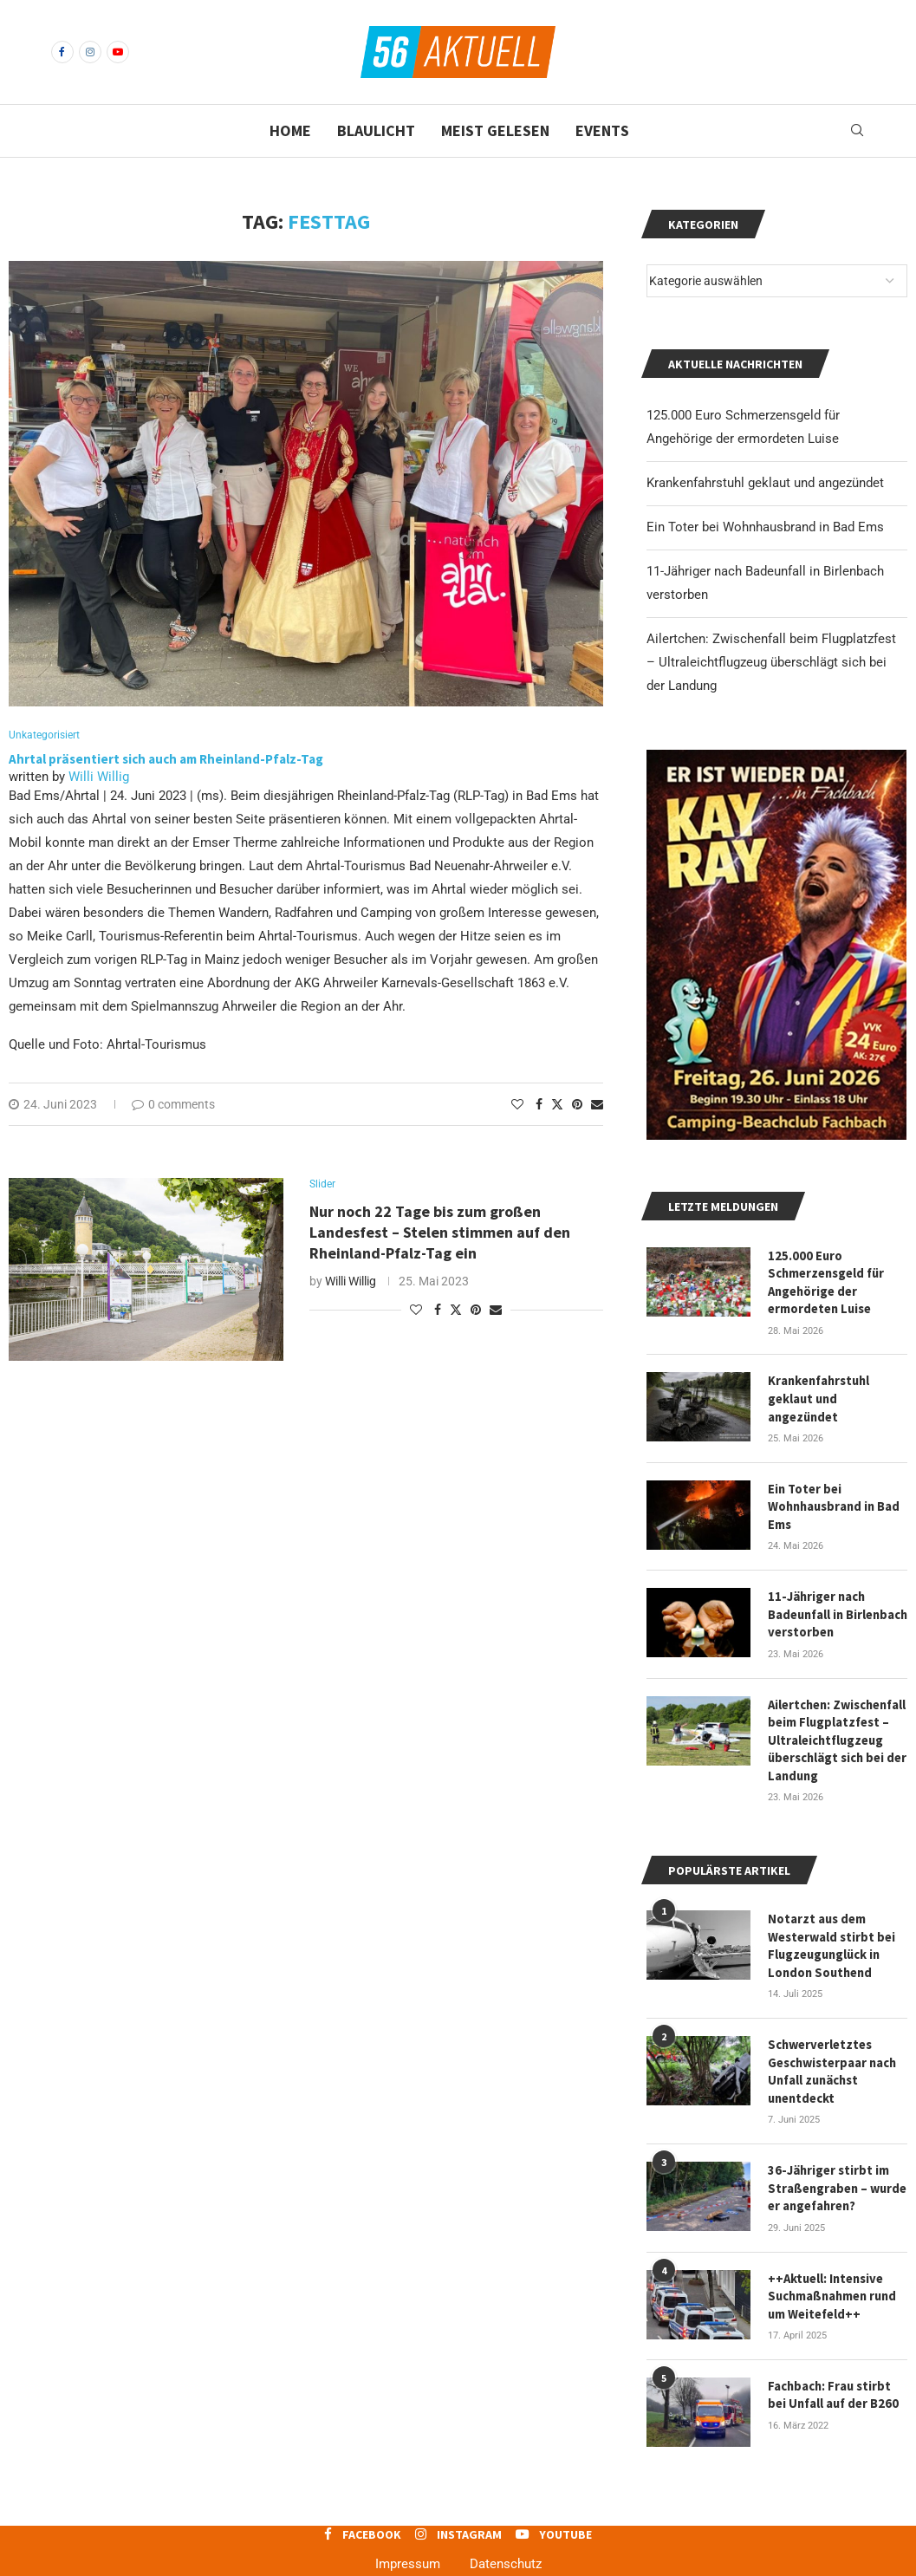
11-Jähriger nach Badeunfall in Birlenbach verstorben (837, 1605)
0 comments (173, 1105)
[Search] (857, 131)
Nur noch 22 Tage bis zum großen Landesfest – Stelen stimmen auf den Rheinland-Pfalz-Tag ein (439, 1235)
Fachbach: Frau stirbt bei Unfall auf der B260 (831, 2368)
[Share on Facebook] (539, 1105)
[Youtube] (118, 52)
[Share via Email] (597, 1105)
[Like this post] (517, 1105)
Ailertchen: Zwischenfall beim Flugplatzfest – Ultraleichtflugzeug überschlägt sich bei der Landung (771, 662)
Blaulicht (376, 130)
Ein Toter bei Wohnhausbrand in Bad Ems (765, 527)
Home (290, 130)
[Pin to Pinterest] (577, 1105)
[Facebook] (62, 52)
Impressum (407, 2538)
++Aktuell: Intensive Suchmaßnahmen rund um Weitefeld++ (831, 2270)
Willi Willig (98, 777)
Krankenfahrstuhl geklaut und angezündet (765, 483)
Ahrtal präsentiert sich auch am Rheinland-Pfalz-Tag (168, 760)
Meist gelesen (495, 130)
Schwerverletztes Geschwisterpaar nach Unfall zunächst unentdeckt (832, 2052)
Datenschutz (506, 2538)
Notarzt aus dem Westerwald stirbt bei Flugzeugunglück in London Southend (831, 1929)
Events (602, 130)
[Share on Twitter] (557, 1104)
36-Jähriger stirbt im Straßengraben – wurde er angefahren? (836, 2165)
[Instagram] (90, 52)
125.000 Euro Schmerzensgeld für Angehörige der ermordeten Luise (825, 1280)
